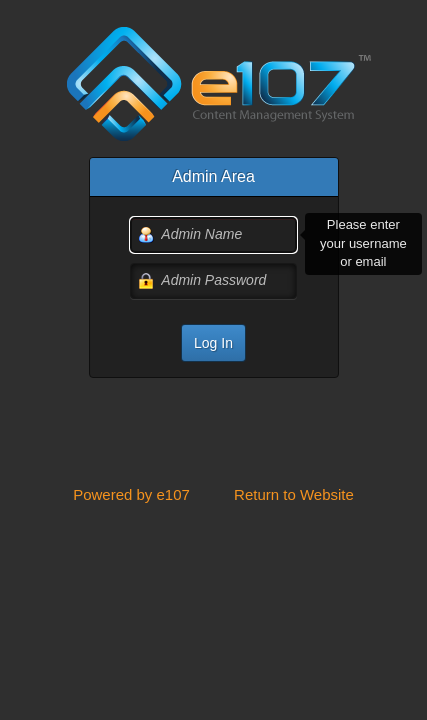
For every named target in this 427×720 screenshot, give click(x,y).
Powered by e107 (131, 494)
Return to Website (294, 494)
